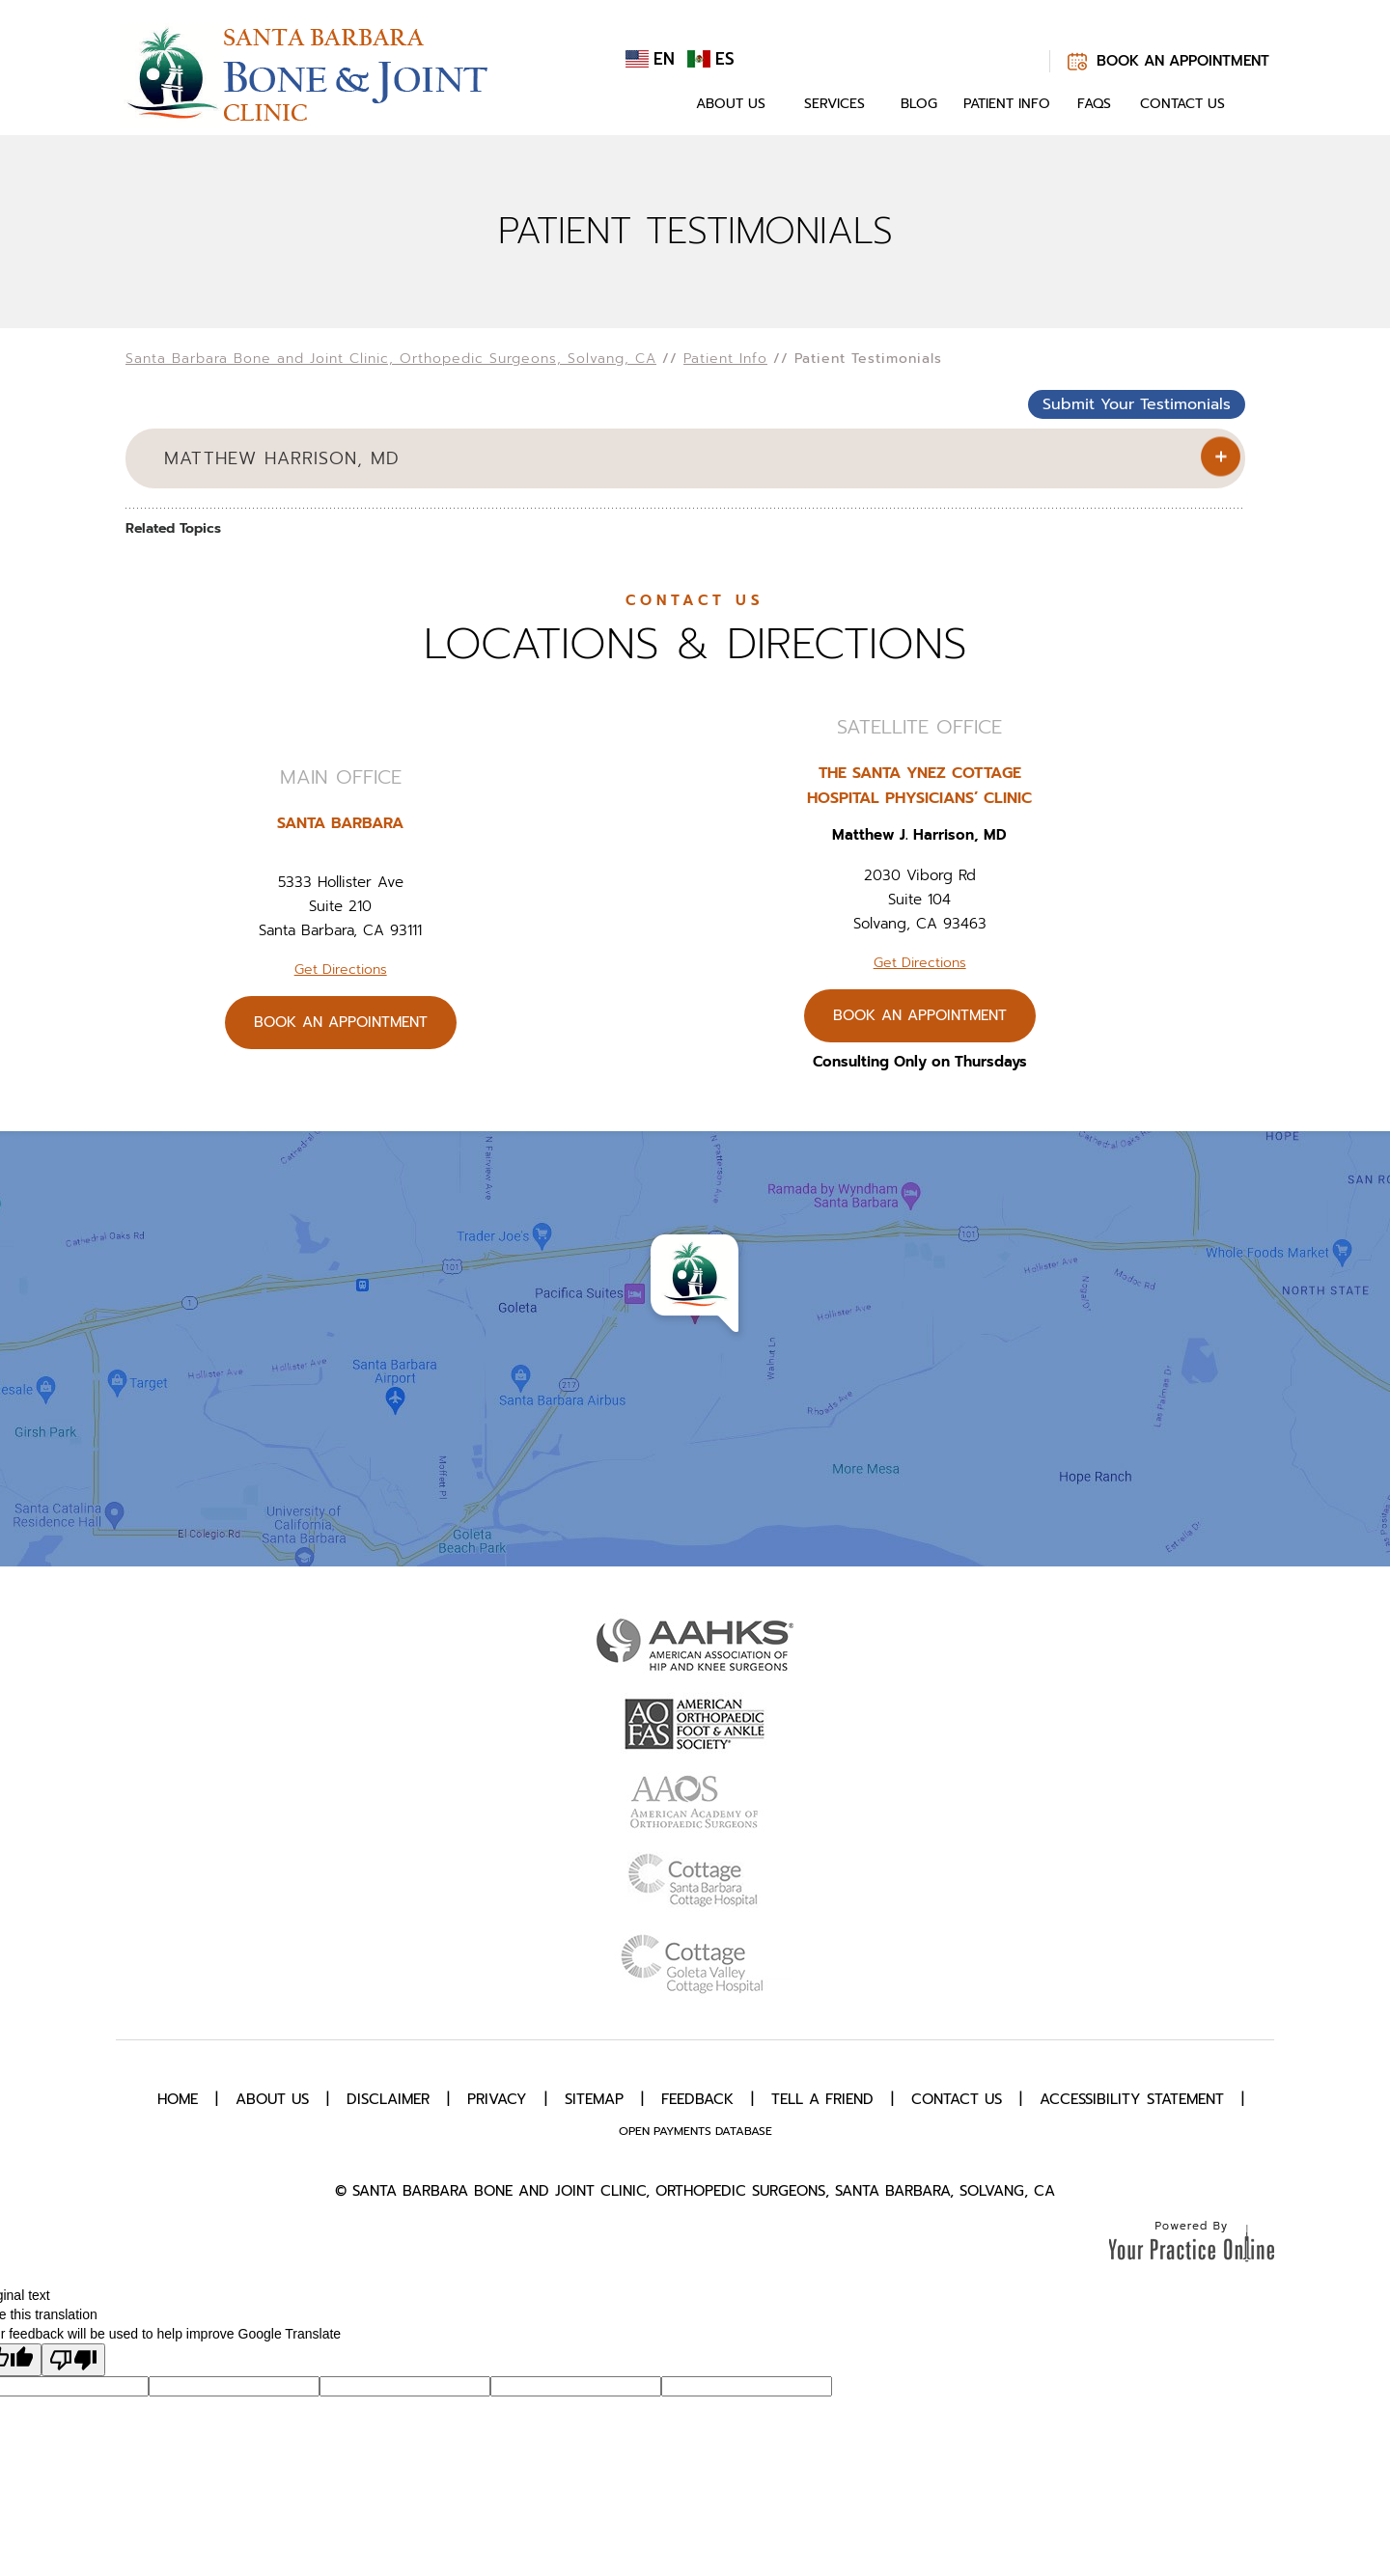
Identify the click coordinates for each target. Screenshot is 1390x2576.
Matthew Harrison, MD (282, 458)
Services (834, 104)
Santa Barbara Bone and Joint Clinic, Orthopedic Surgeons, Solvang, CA (390, 358)
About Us (730, 104)
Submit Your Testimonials (1136, 404)
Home (654, 104)
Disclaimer (388, 2099)
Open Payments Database (695, 2131)
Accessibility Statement (1132, 2099)
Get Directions (340, 969)
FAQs (1094, 104)
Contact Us (1182, 104)
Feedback (697, 2099)
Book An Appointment (1183, 60)
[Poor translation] (73, 2359)
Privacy (497, 2099)
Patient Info (1006, 104)
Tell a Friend (822, 2099)
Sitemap (594, 2099)
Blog (919, 104)
